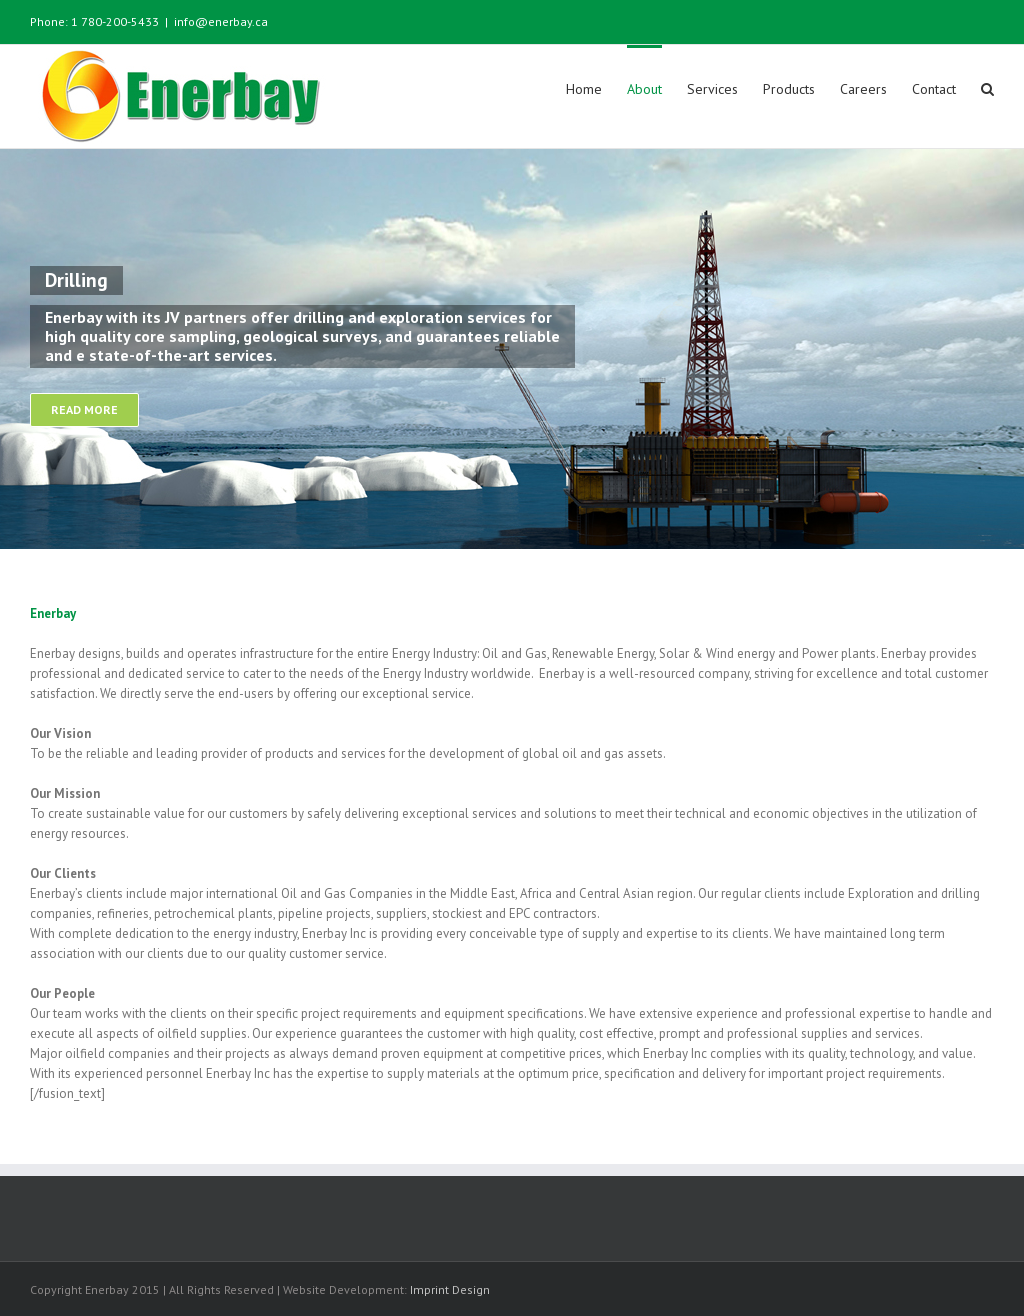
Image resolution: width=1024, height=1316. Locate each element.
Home (584, 89)
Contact (934, 89)
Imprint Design (450, 1289)
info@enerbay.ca (221, 21)
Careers (863, 89)
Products (789, 89)
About (644, 89)
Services (712, 89)
